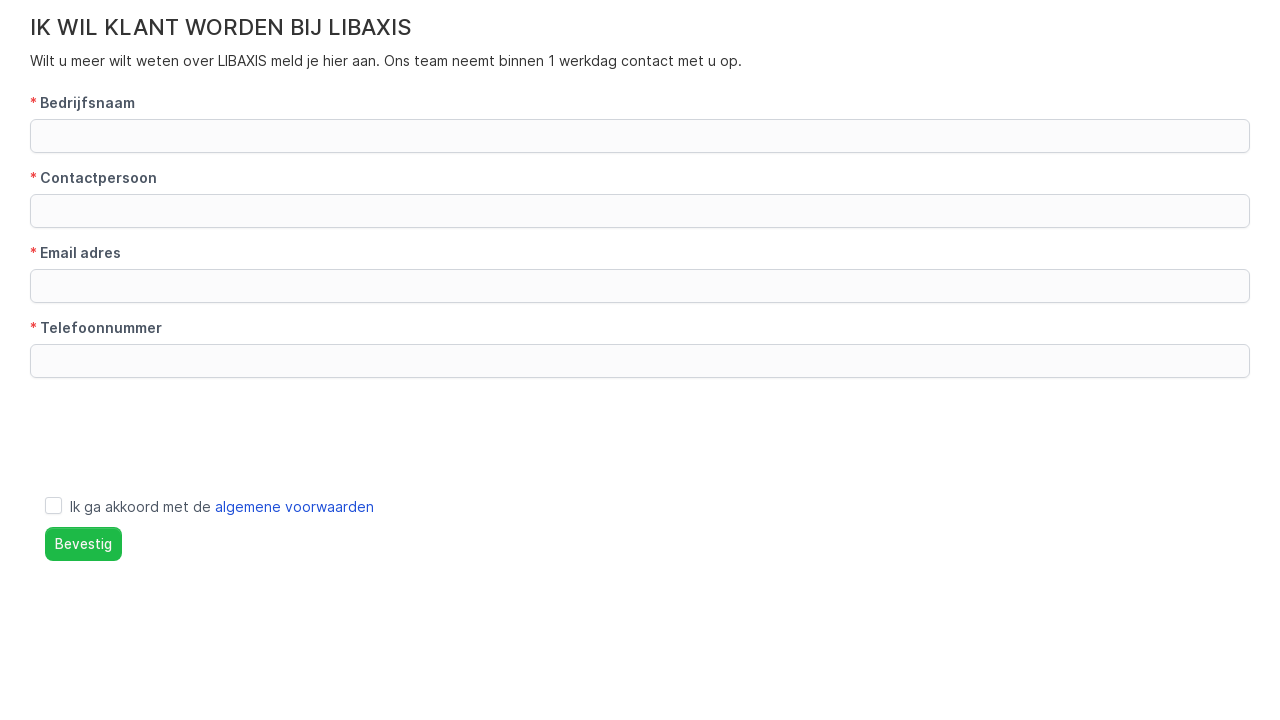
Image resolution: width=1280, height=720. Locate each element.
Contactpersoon (93, 177)
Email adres (75, 252)
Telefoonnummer (96, 327)
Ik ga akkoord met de (222, 506)
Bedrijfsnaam (82, 102)
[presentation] (182, 432)
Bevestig (83, 544)
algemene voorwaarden (294, 506)
